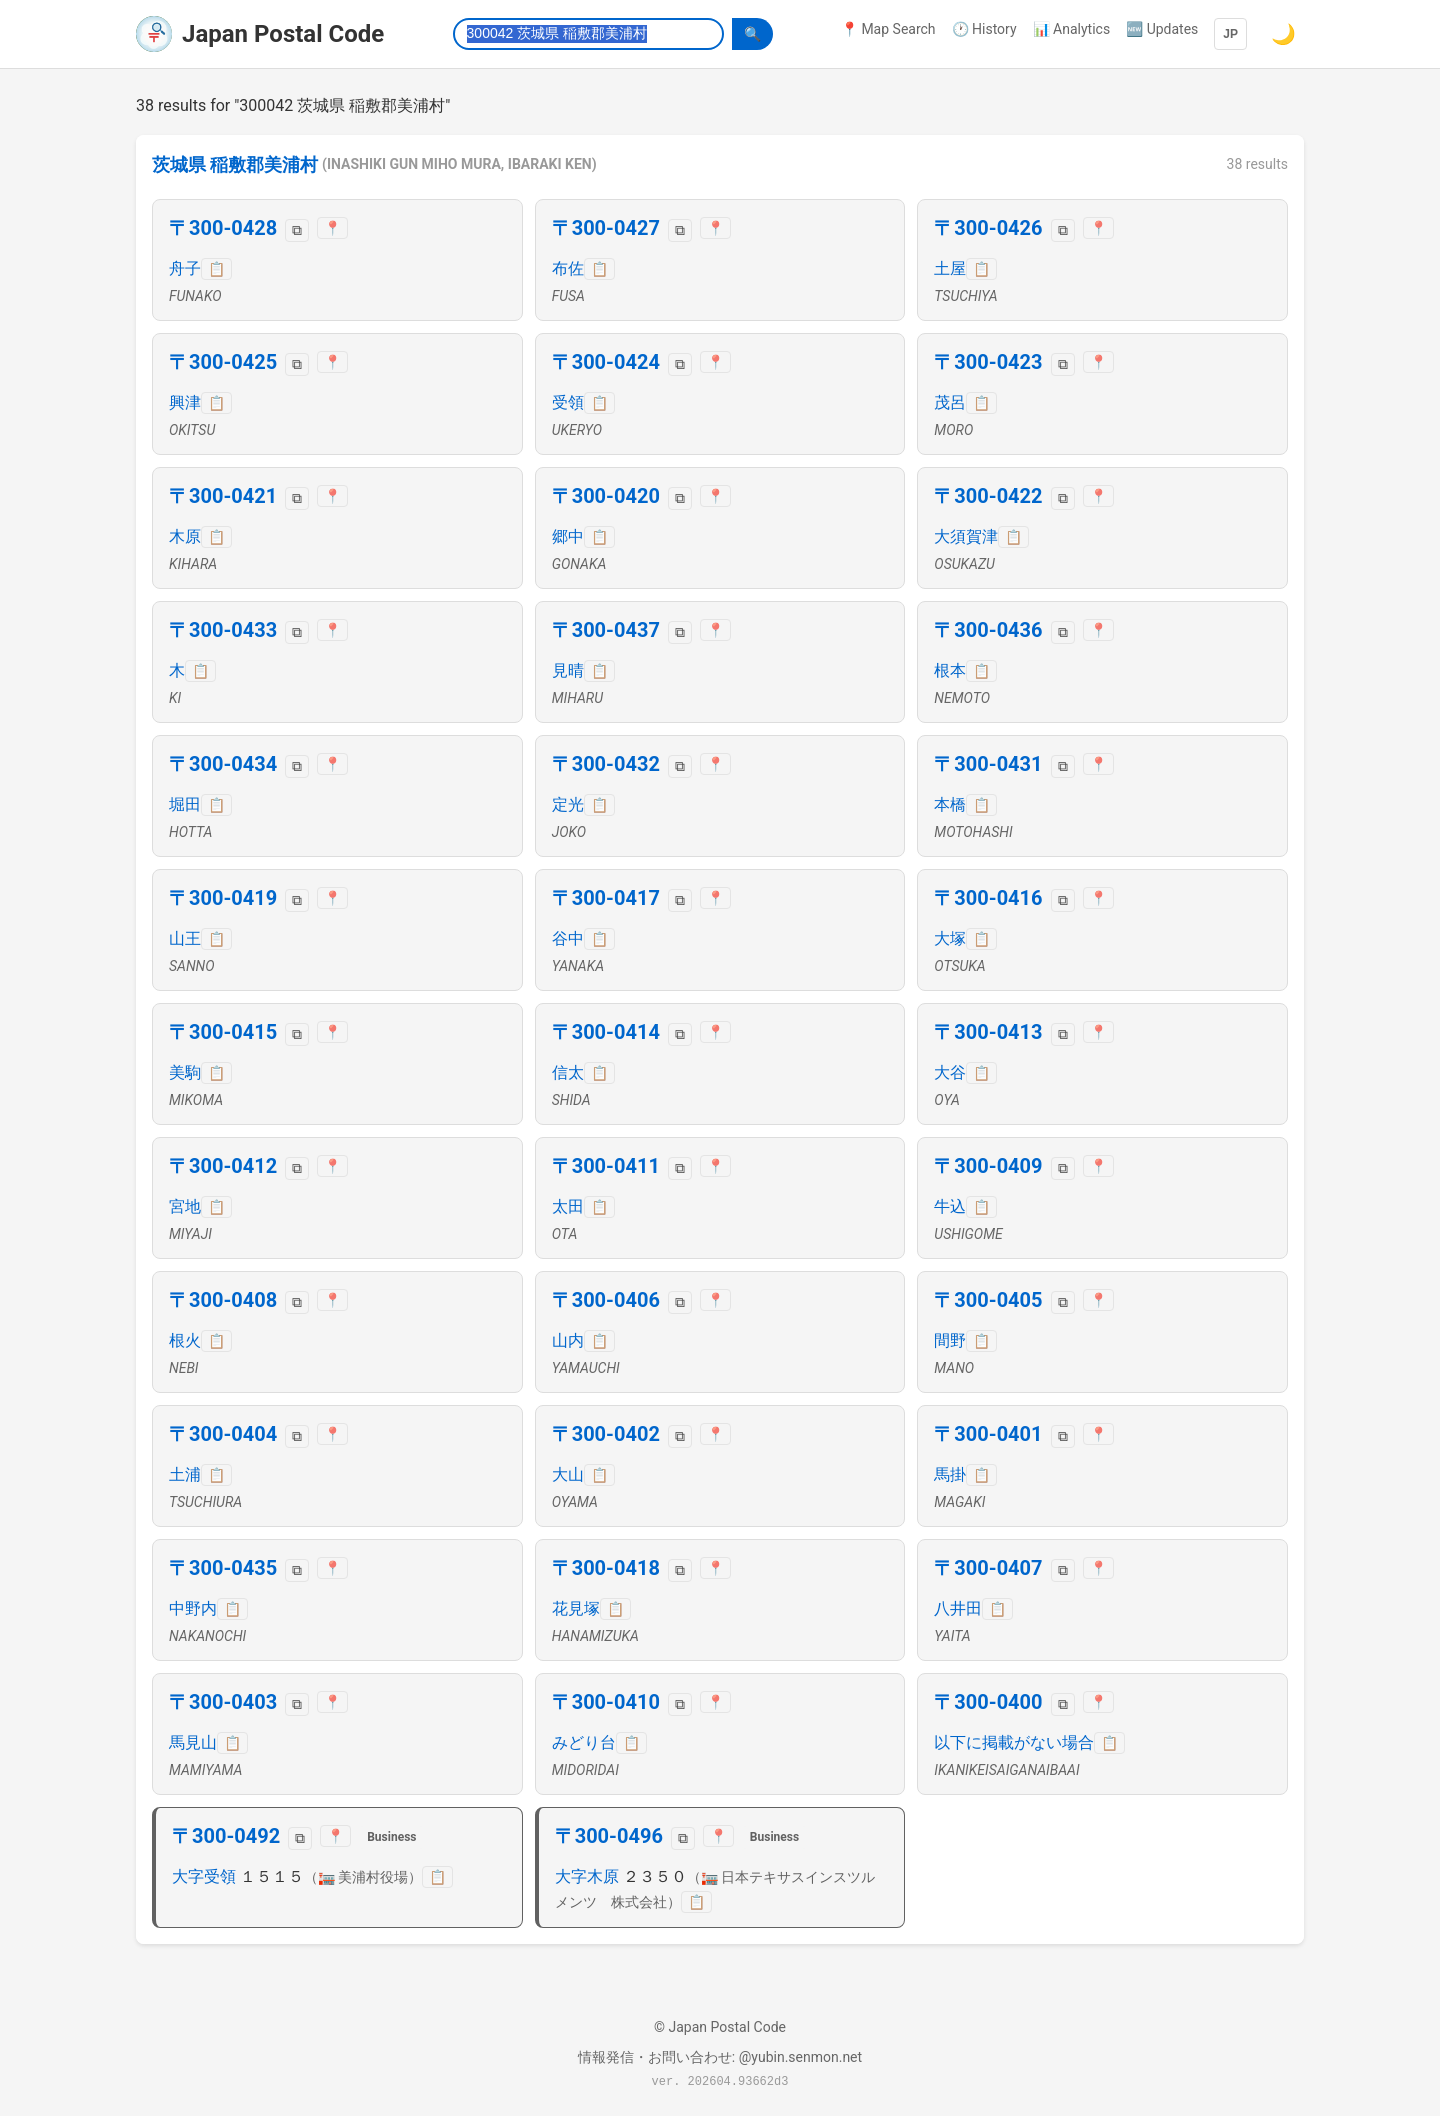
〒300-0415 (223, 1032)
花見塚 (576, 1608)
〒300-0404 (223, 1434)
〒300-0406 (606, 1300)
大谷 (950, 1072)
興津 (185, 402)
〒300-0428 (223, 228)
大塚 (950, 938)
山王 (185, 938)
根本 (950, 670)
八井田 (958, 1608)
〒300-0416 (988, 898)
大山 (568, 1474)
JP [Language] (1230, 34)
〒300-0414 (606, 1032)
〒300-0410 (606, 1702)
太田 (568, 1206)
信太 (568, 1072)
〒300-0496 (609, 1836)
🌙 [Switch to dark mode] (1283, 34)
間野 (950, 1340)
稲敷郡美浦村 (264, 165)
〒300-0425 (223, 362)
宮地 (185, 1206)
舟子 (185, 268)
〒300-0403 (223, 1702)
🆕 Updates (1162, 29)
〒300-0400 (988, 1702)
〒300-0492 (226, 1836)
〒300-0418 (606, 1568)
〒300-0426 (988, 228)
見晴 (568, 670)
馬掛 (950, 1474)
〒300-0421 (223, 496)
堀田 (185, 804)
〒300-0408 (223, 1300)
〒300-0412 (223, 1166)
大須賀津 (966, 536)
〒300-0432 (606, 764)
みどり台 (584, 1742)
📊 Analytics (1072, 29)
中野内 (193, 1608)
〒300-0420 (606, 496)
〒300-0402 (606, 1434)
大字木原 (587, 1876)
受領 (568, 402)
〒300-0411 (606, 1166)
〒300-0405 (988, 1300)
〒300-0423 (988, 362)
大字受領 (204, 1876)
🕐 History (984, 29)
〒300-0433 (223, 630)
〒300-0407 (988, 1568)
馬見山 (193, 1742)
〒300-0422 (988, 496)
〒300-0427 (606, 228)
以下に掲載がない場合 (1014, 1742)
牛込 (950, 1206)
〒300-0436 (988, 630)
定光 (568, 804)
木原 (185, 536)
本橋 (950, 804)
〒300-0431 (988, 764)
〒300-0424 (606, 362)
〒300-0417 (606, 898)
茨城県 (179, 165)
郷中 (568, 536)
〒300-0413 (988, 1032)
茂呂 (950, 402)
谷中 (568, 938)
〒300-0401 (988, 1434)
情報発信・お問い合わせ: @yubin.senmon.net (720, 2057)
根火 (185, 1340)
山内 (568, 1340)
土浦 (185, 1474)
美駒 (185, 1072)
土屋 (950, 268)
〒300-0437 (606, 630)
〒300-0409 (988, 1166)
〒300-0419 (223, 898)
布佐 (568, 268)
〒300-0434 (223, 764)
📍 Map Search (888, 29)
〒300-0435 (223, 1568)
